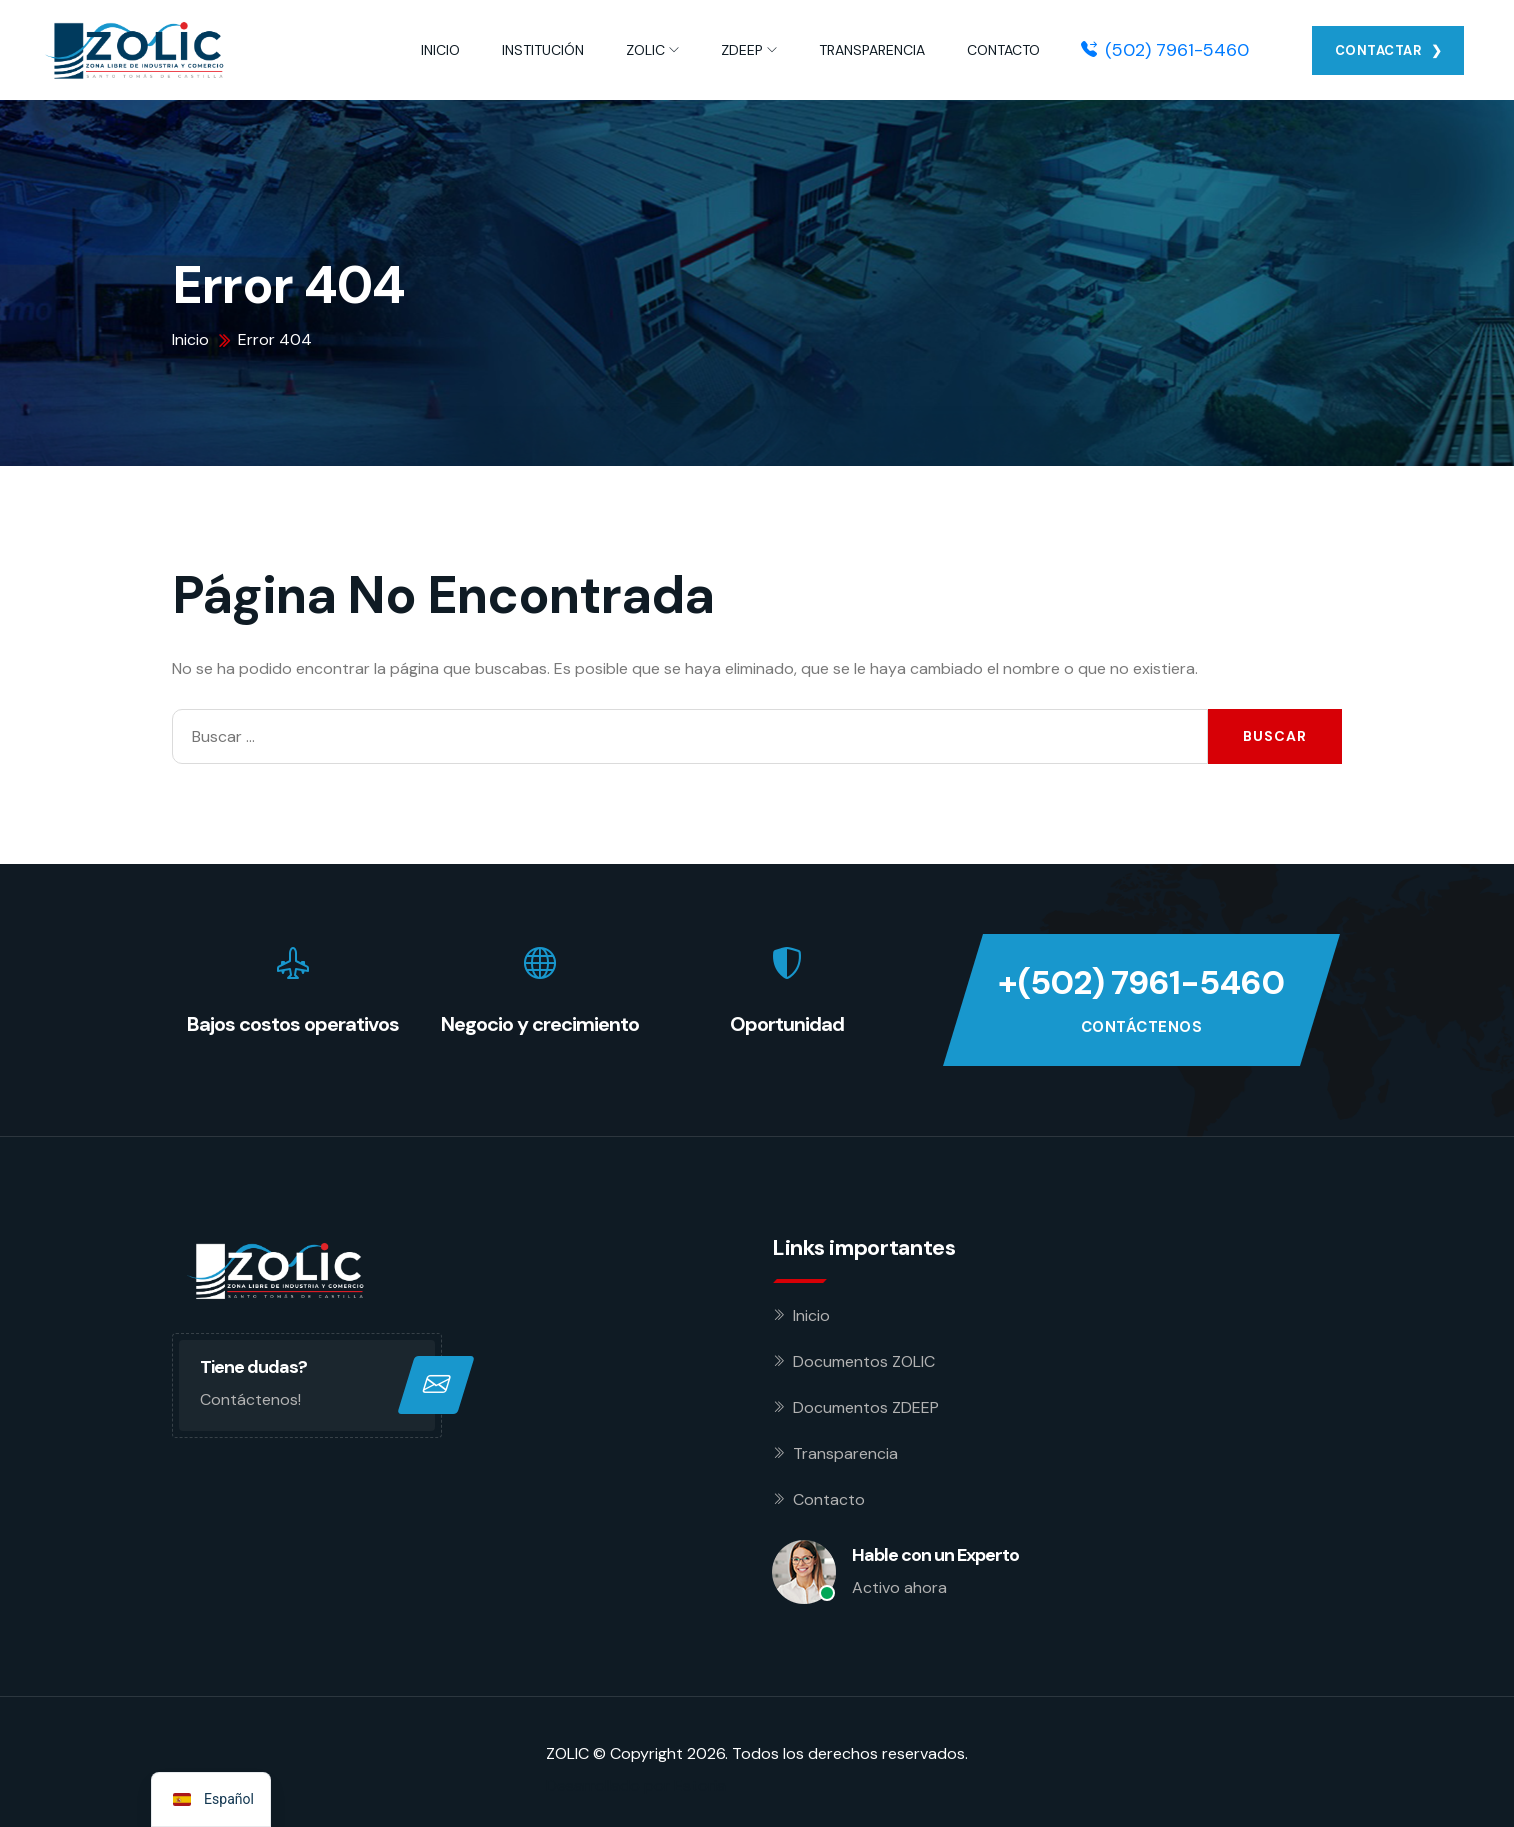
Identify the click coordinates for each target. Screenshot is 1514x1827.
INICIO (440, 50)
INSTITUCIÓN (543, 50)
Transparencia (845, 1453)
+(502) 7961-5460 (1141, 983)
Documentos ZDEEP (866, 1407)
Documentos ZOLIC (864, 1361)
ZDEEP (742, 50)
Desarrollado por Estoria (636, 1785)
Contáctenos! (250, 1399)
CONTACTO (1003, 50)
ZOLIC (645, 50)
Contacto (829, 1499)
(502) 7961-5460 (1165, 50)
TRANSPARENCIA (872, 50)
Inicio (811, 1315)
